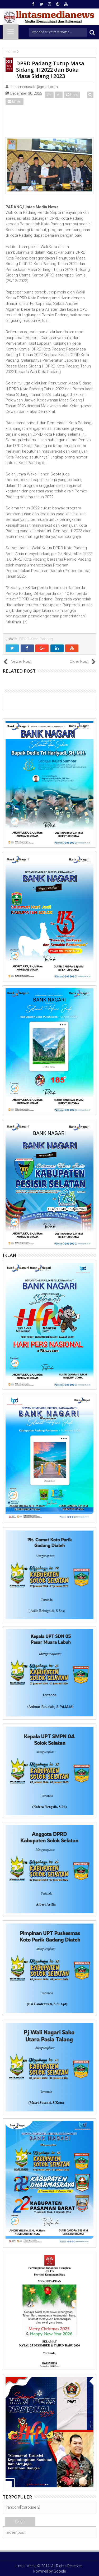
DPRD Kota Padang (36, 639)
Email (14, 101)
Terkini (20, 2521)
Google (60, 2571)
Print (72, 95)
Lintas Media (26, 2566)
